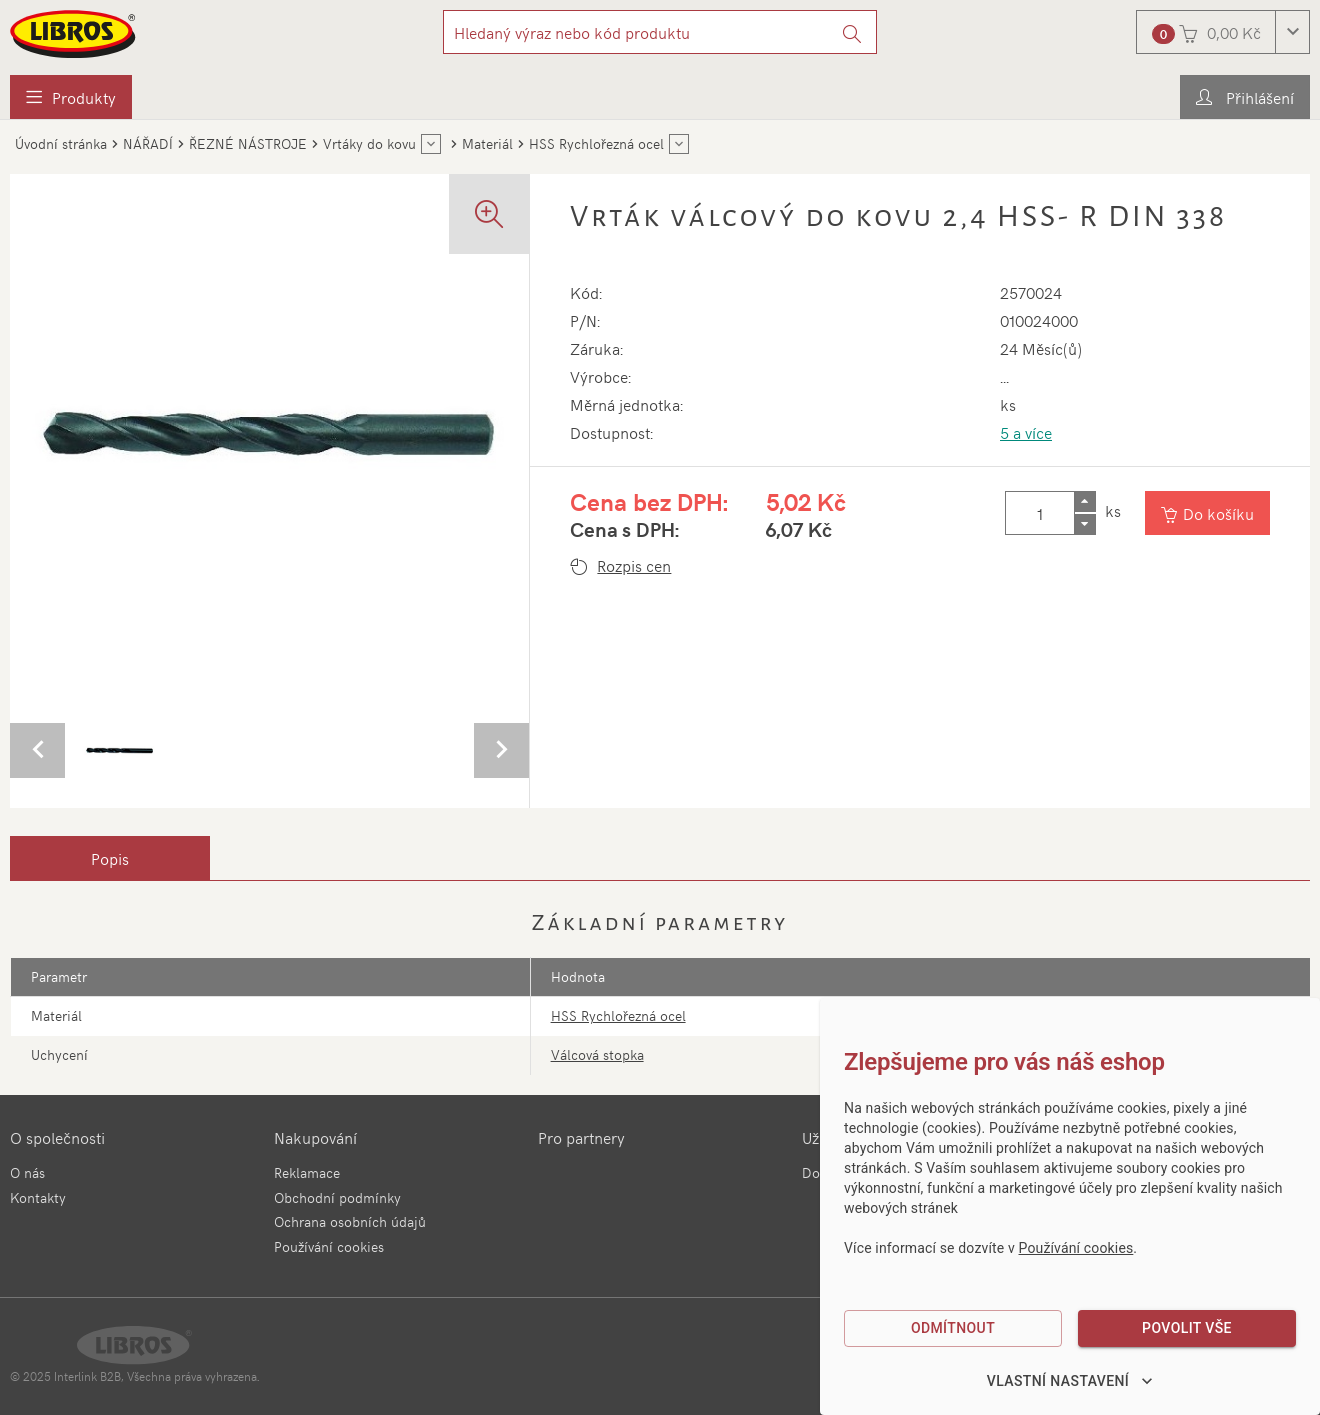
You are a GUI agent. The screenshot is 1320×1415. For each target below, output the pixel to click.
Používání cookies (329, 1246)
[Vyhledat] (852, 32)
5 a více (1026, 432)
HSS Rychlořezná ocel (618, 1015)
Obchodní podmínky (337, 1197)
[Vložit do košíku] (1207, 513)
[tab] (110, 858)
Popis (110, 858)
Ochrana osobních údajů (350, 1221)
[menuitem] (71, 97)
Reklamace (307, 1172)
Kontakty (38, 1197)
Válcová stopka (597, 1054)
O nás (27, 1172)
